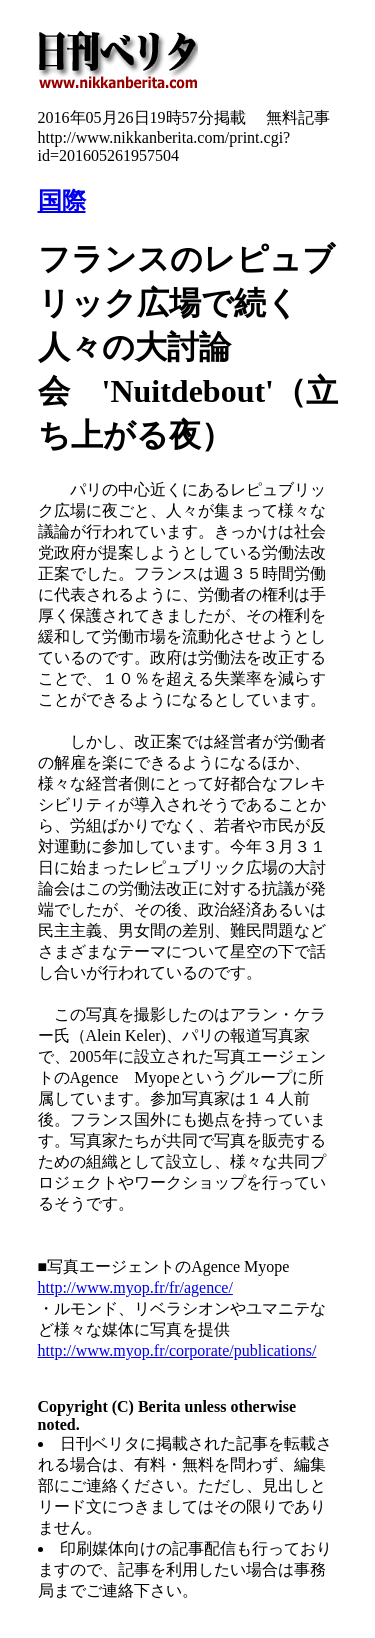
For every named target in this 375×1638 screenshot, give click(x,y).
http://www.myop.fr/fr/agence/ (135, 1287)
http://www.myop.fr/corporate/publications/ (177, 1350)
